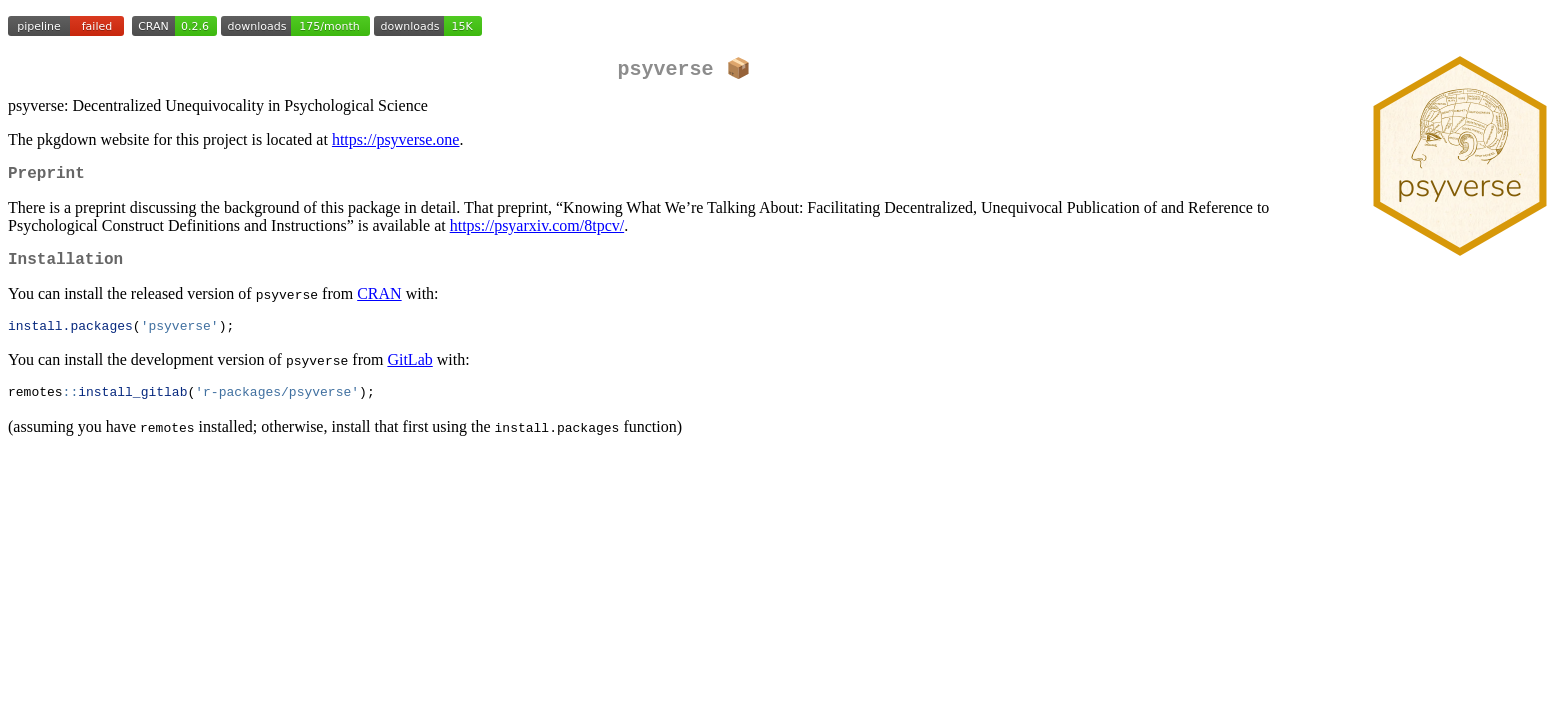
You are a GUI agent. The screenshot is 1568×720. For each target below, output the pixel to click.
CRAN (379, 303)
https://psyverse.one (396, 141)
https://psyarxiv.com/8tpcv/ (537, 231)
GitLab (409, 371)
